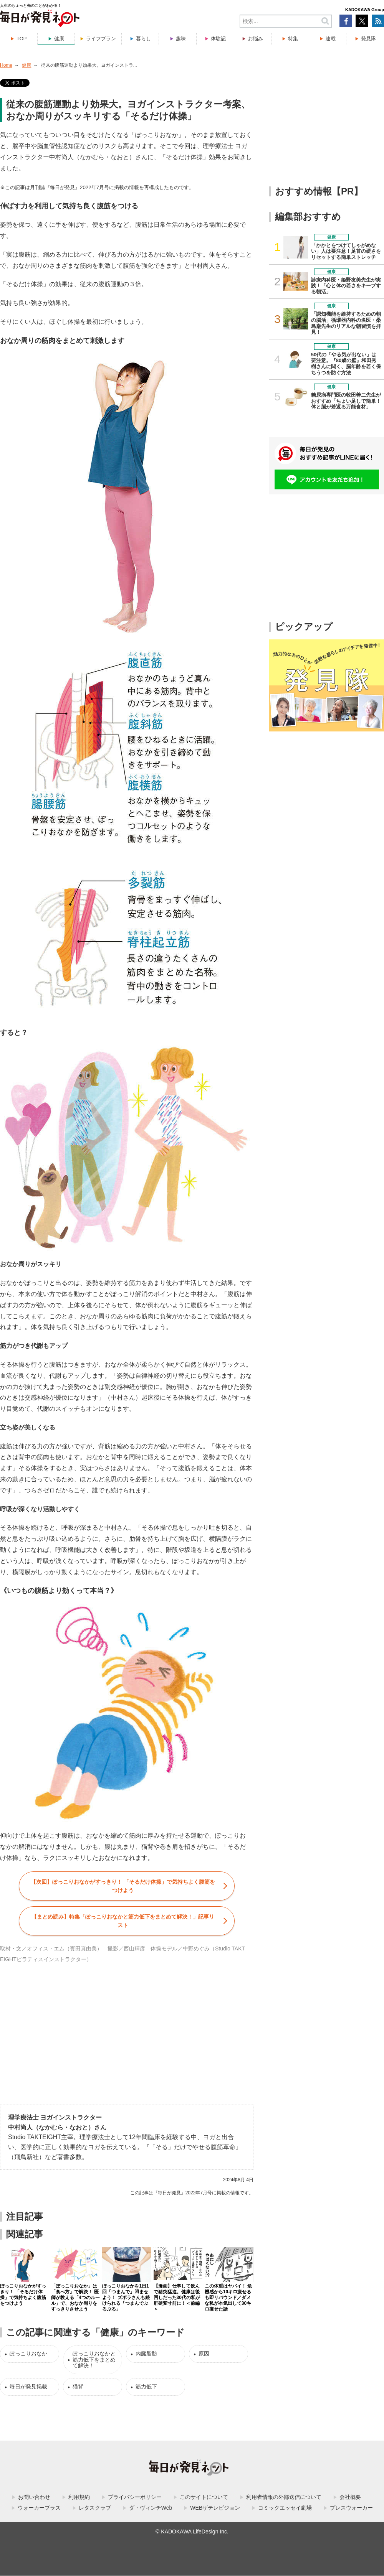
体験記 (218, 38)
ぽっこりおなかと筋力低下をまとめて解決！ (94, 2359)
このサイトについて (204, 2497)
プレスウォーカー (351, 2507)
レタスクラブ (95, 2507)
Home (6, 65)
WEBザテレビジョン (215, 2507)
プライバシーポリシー (135, 2497)
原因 (204, 2353)
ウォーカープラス (39, 2507)
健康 (59, 38)
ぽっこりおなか (28, 2353)
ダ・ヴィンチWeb (150, 2507)
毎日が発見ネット (44, 18)
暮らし (143, 38)
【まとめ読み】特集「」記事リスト (122, 1921)
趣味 (181, 38)
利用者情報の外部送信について (283, 2497)
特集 (293, 38)
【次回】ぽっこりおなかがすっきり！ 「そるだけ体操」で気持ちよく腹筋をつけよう (123, 1886)
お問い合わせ (34, 2497)
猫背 (78, 2386)
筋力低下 (146, 2386)
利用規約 (79, 2497)
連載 (331, 38)
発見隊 (368, 38)
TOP (22, 38)
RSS (378, 21)
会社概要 (350, 2497)
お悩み (255, 38)
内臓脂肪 (146, 2353)
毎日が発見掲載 (28, 2386)
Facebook (345, 21)
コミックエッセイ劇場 (285, 2507)
